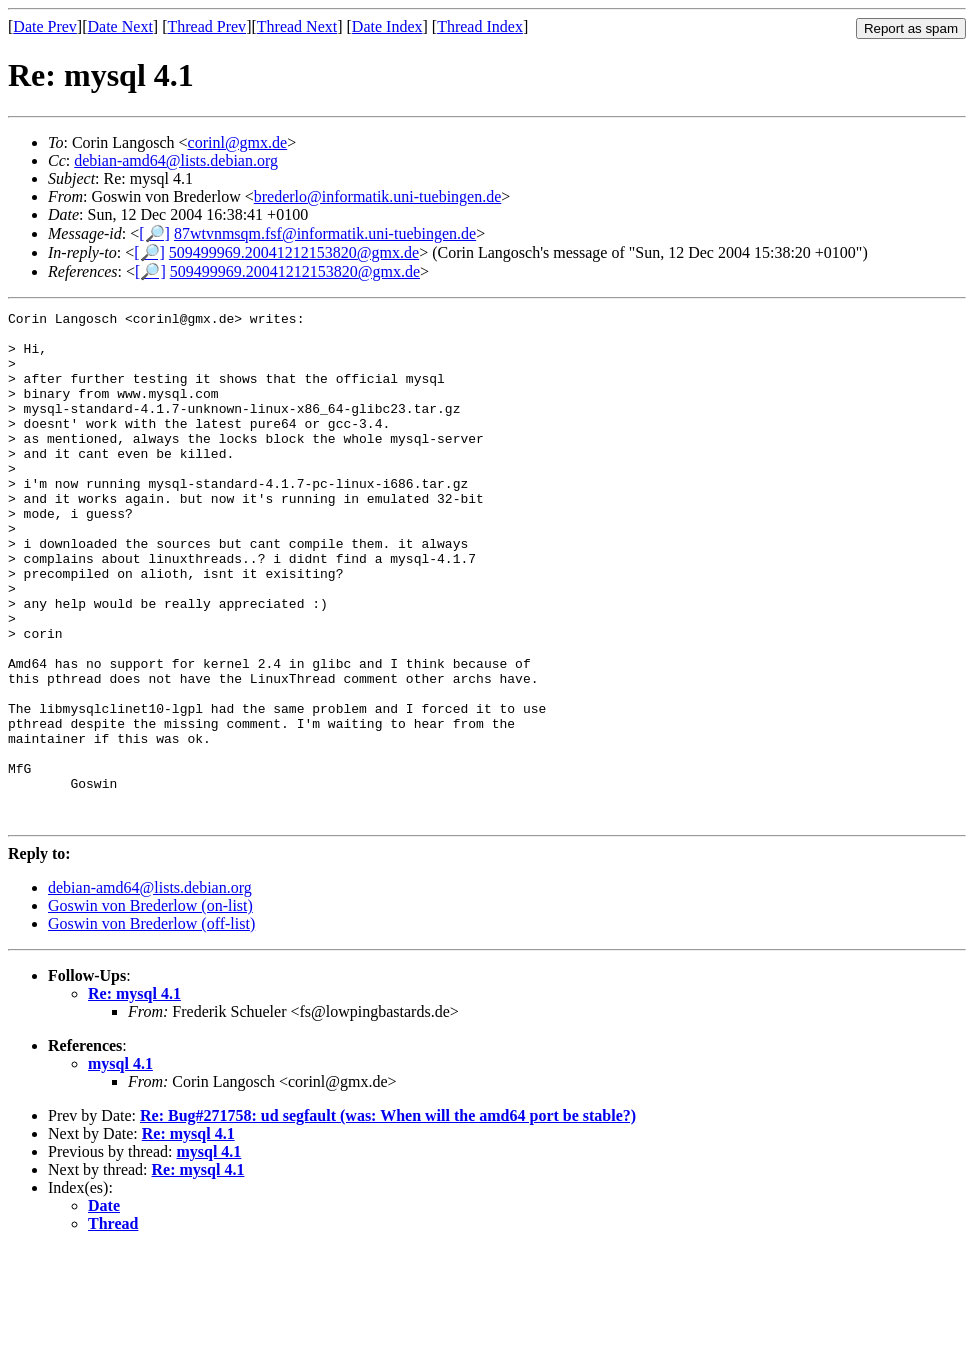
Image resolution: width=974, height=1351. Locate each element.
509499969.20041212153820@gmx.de (294, 252)
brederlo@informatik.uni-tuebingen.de (378, 196)
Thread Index (480, 26)
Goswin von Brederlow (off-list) (151, 1025)
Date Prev (45, 26)
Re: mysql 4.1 (134, 1095)
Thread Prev (206, 26)
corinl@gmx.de (238, 142)
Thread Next (297, 26)
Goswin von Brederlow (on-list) (150, 1007)
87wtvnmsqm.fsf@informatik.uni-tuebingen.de (325, 233)
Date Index (387, 26)
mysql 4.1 (120, 1165)
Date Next (120, 26)
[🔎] (154, 233)
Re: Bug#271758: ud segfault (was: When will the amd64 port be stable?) (388, 1217)
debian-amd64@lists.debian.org (176, 160)
